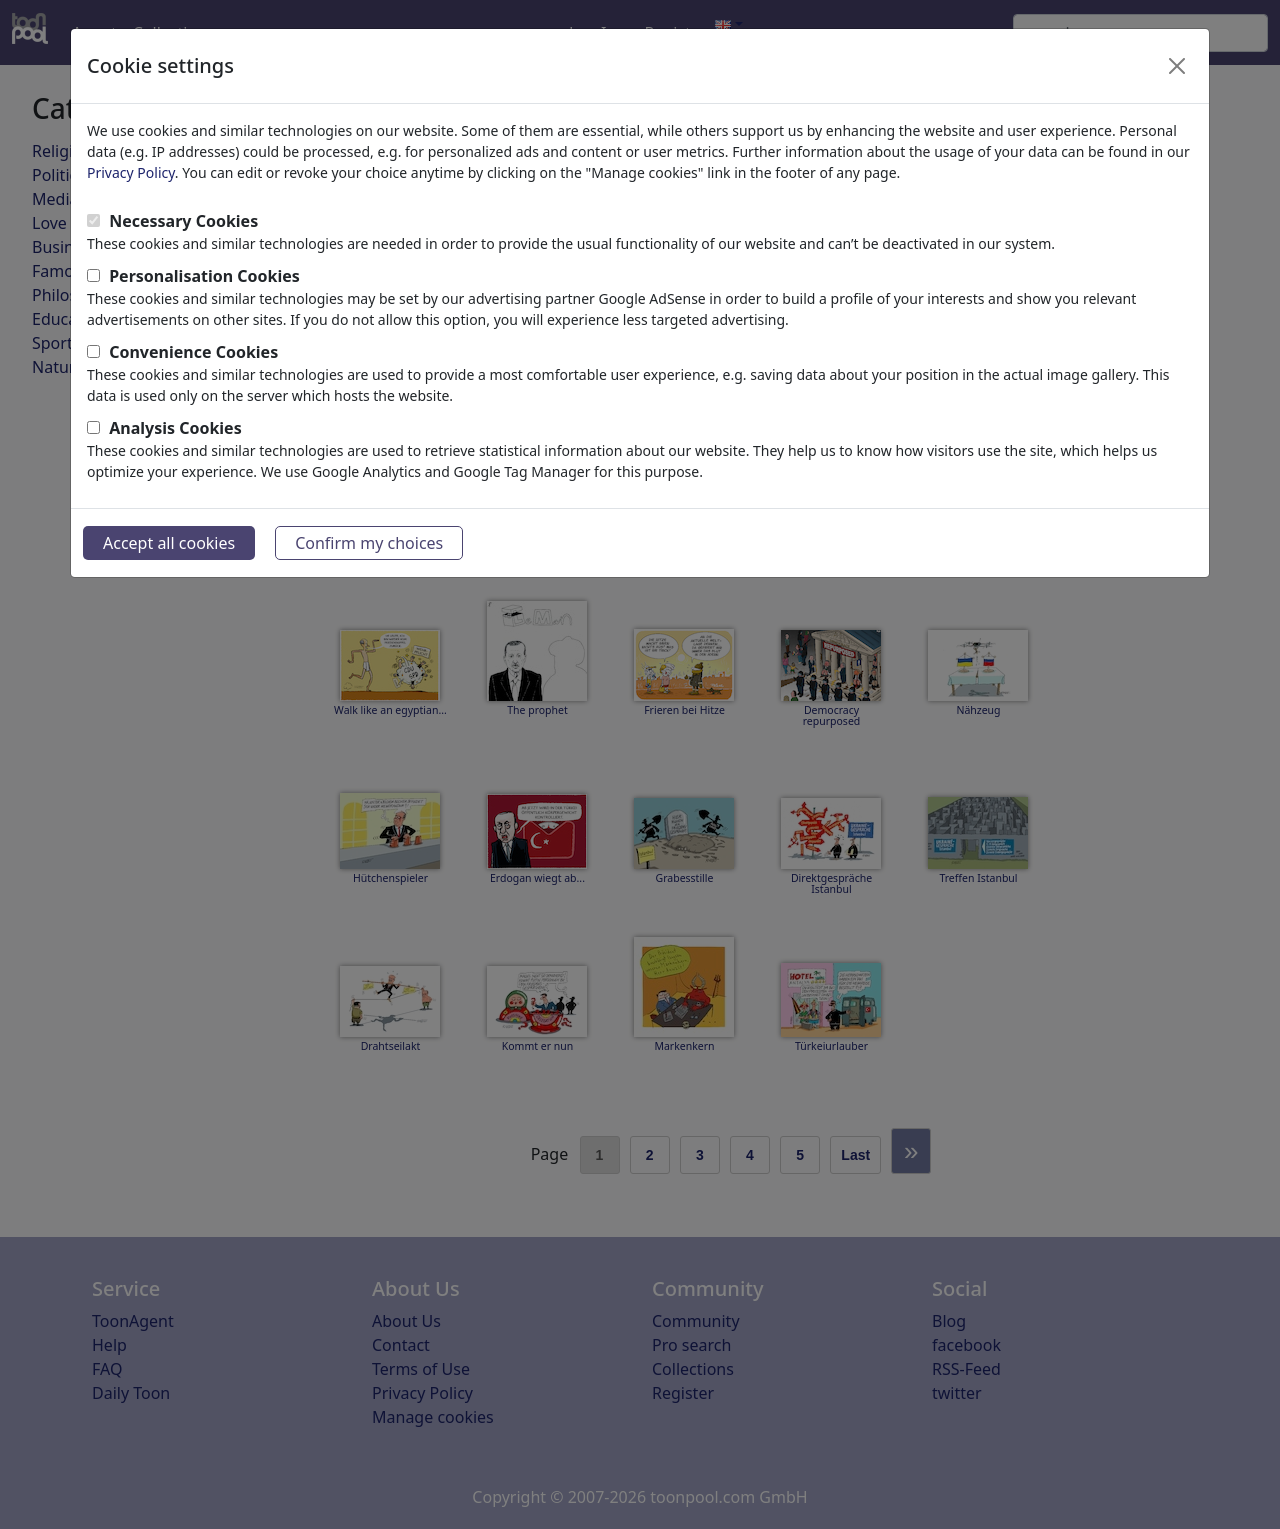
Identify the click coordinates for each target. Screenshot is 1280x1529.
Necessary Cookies (183, 221)
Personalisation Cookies (204, 276)
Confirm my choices (369, 543)
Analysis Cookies (175, 428)
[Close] (1177, 66)
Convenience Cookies (193, 352)
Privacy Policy (131, 172)
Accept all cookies (169, 543)
